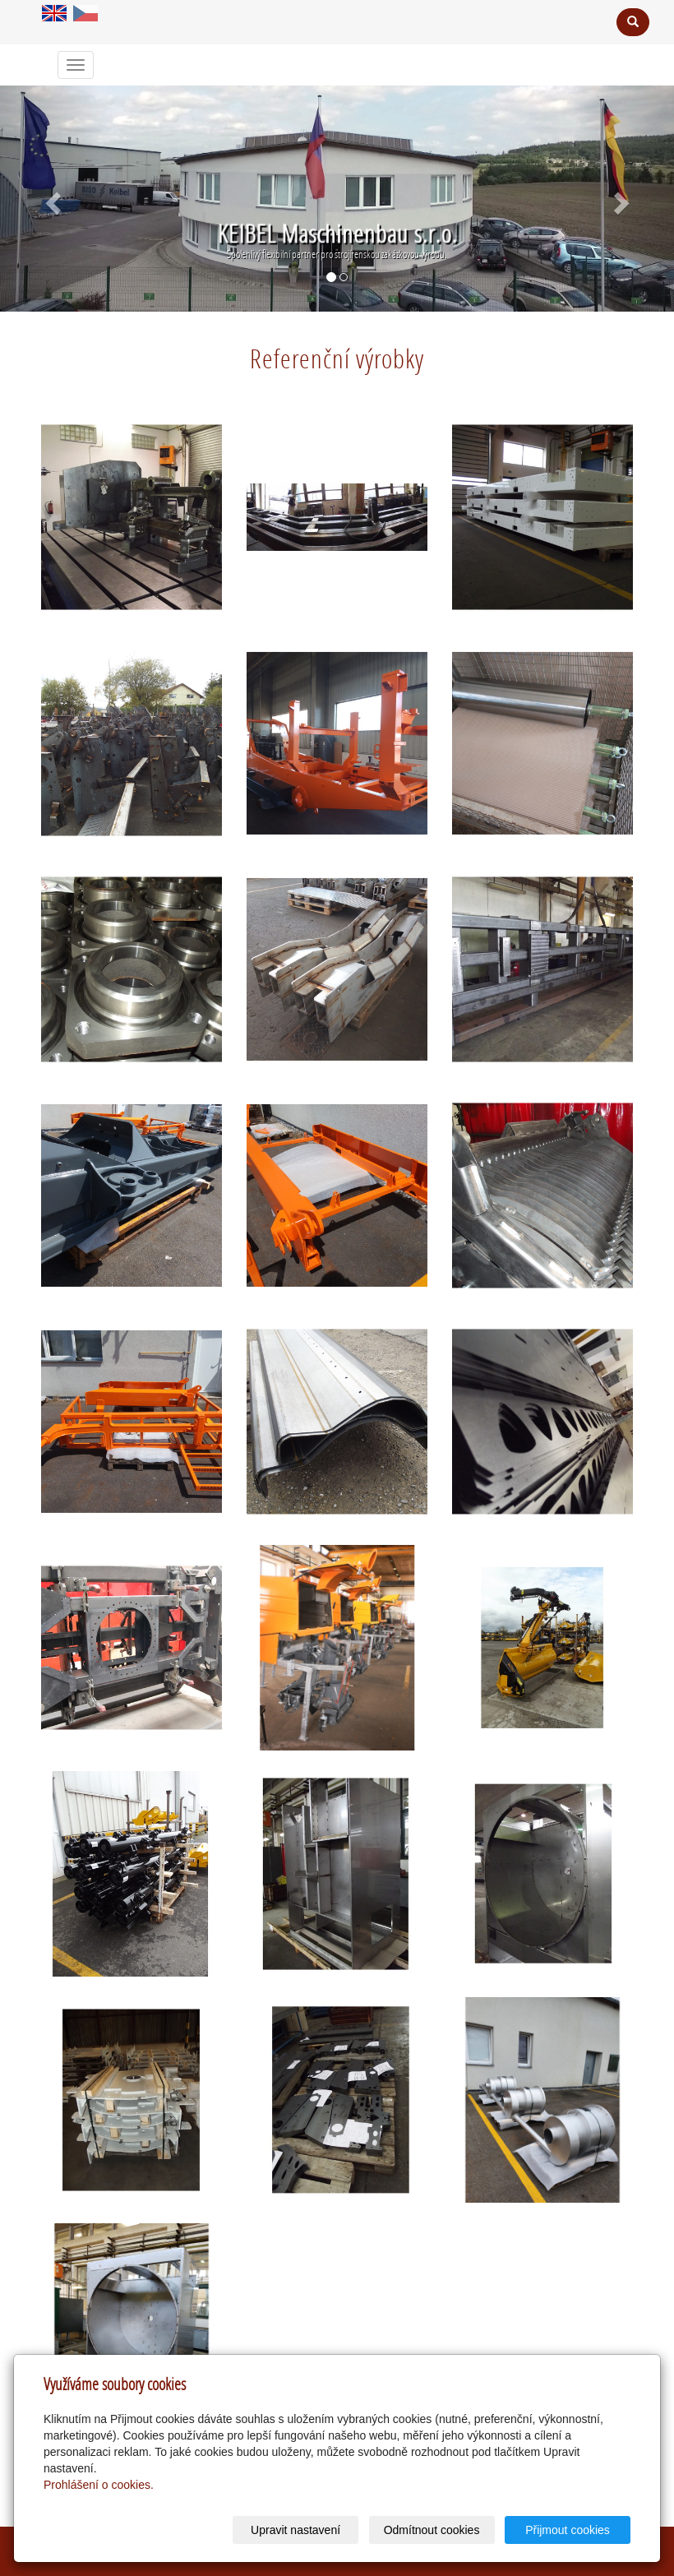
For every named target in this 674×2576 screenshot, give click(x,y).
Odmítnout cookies (432, 2530)
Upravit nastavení (295, 2530)
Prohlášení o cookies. (99, 2484)
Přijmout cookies (567, 2530)
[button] (50, 199)
